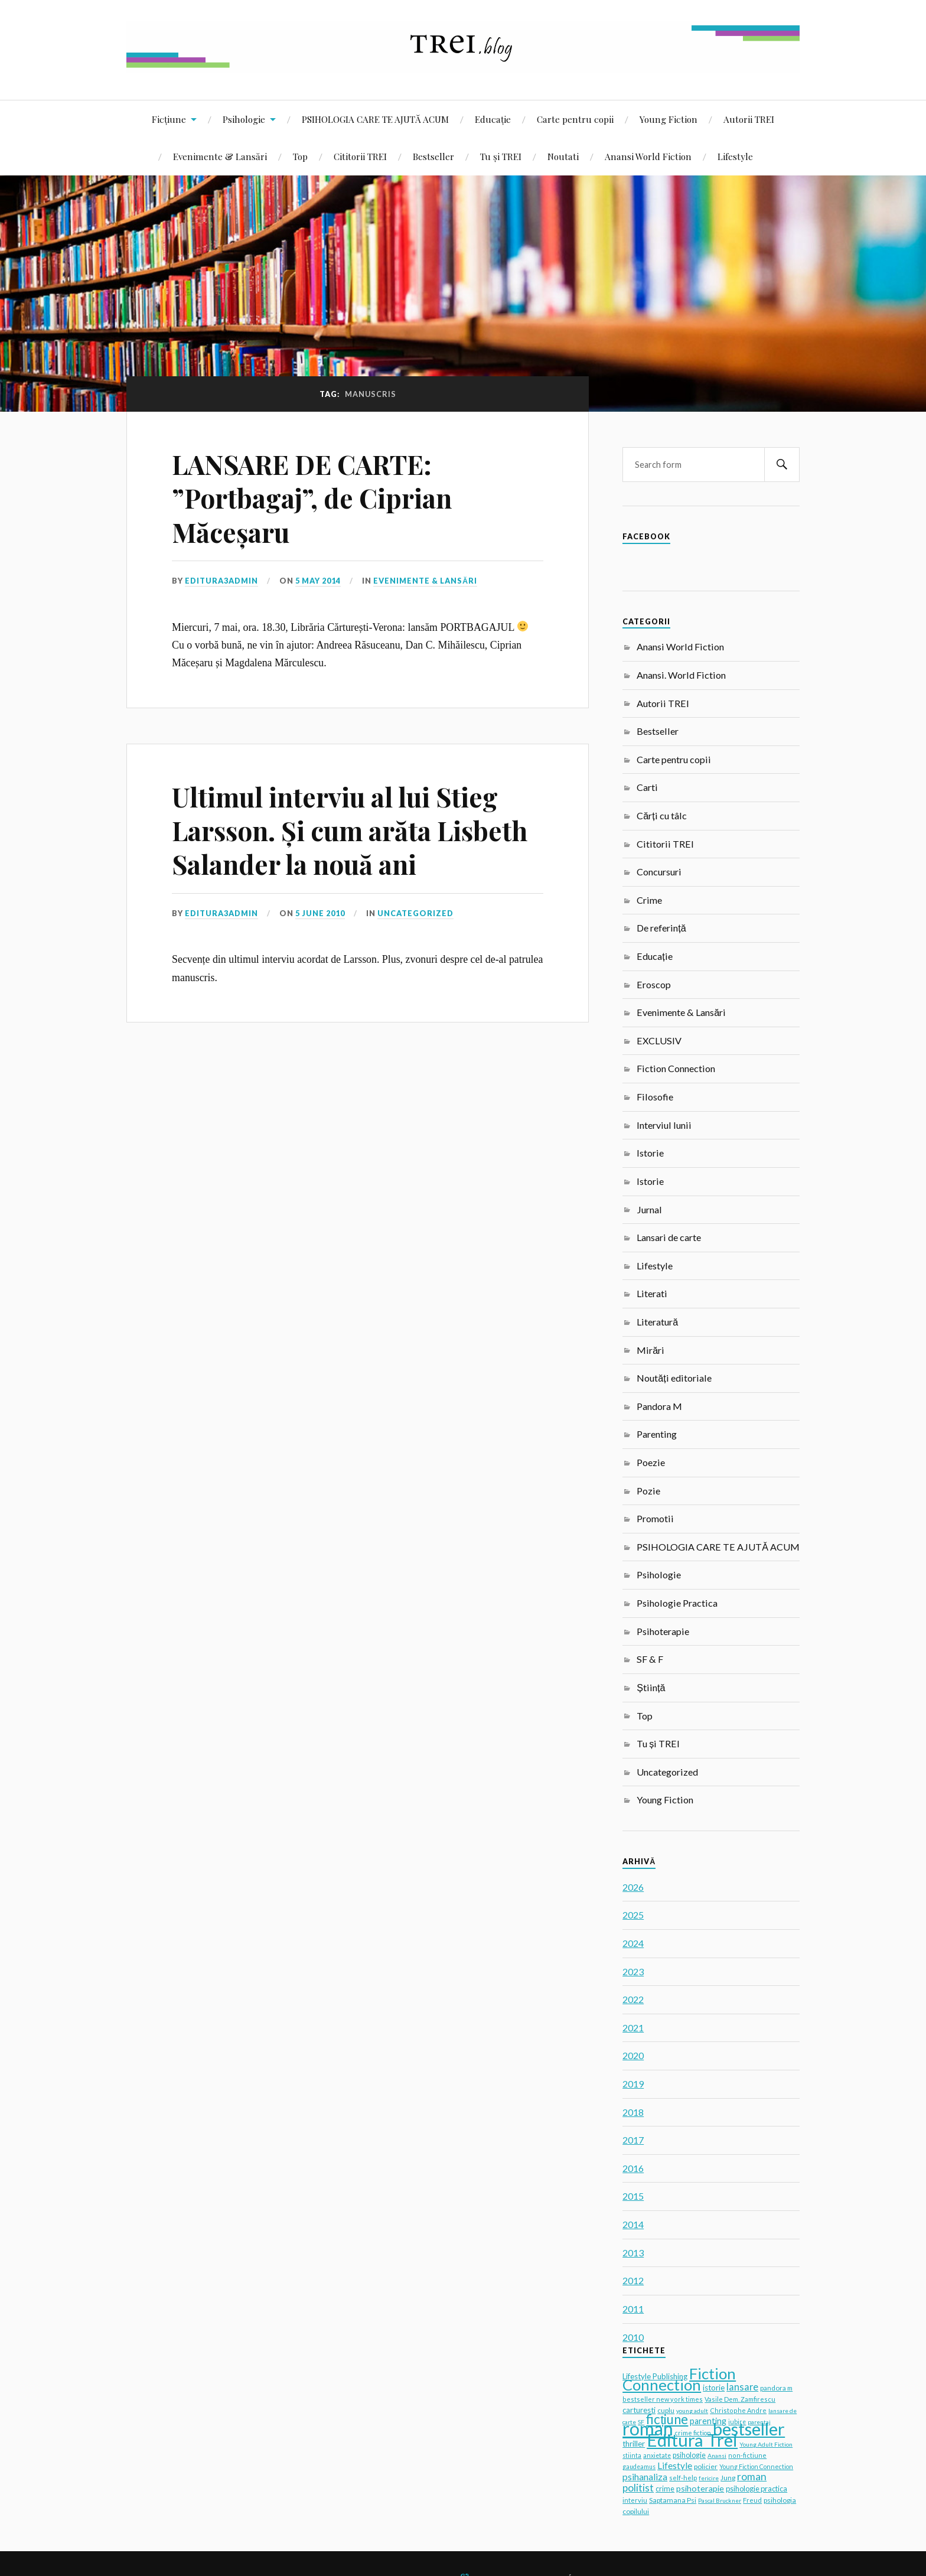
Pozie (648, 1490)
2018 (633, 2112)
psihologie (689, 2455)
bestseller (749, 2428)
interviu (634, 2500)
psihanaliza (644, 2476)
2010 (633, 2337)
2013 (633, 2252)
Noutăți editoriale (674, 1377)
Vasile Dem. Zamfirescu (740, 2399)
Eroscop (654, 984)
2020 (633, 2055)
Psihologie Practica (677, 1602)
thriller (633, 2443)
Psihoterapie (663, 1631)
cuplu (665, 2410)
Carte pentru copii (575, 119)
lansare (742, 2387)
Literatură (657, 1321)
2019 (633, 2083)
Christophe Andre (738, 2410)
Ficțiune (169, 119)
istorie (714, 2387)
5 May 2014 (318, 580)
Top (300, 156)
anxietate (657, 2455)
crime (665, 2488)
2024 (633, 1943)
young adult (692, 2410)
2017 (633, 2139)
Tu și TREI (500, 156)
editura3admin (221, 580)
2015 (633, 2196)
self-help (683, 2477)
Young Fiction (668, 119)
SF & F (650, 1659)
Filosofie (655, 1096)
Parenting (657, 1434)
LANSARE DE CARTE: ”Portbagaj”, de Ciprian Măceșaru (312, 498)
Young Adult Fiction (766, 2444)
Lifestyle (735, 156)
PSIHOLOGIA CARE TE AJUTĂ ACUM (375, 119)
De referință (661, 927)
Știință (651, 1687)
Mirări (650, 1350)
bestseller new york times (662, 2399)
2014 (633, 2224)
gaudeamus (639, 2466)
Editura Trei (692, 2440)
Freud (752, 2500)
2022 (633, 1999)
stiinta (631, 2455)
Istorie (650, 1152)
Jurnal (649, 1209)
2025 (633, 1914)
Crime (649, 900)
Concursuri (659, 871)
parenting (708, 2421)
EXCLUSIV (659, 1040)
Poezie (651, 1462)
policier (706, 2466)
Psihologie (244, 119)
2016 (633, 2168)
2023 (633, 1971)
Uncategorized (415, 913)
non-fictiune (747, 2455)
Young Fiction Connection (756, 2466)
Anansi (716, 2455)
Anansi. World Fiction (681, 674)
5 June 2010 (320, 913)
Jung (727, 2477)
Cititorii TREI (360, 156)
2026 (633, 1887)
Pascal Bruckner (719, 2500)
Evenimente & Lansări (220, 156)
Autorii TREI (748, 119)
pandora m (776, 2387)
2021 (633, 2027)
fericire (709, 2477)
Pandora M (659, 1406)
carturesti (639, 2410)
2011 (633, 2308)
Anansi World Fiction (648, 156)
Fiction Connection (676, 1068)
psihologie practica (756, 2488)
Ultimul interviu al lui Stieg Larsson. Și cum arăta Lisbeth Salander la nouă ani (349, 830)
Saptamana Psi (672, 2500)
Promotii (655, 1518)
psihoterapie (700, 2488)
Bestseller (433, 156)
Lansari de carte (669, 1237)
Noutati (563, 156)
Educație (493, 119)
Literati (652, 1293)
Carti (647, 787)
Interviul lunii (664, 1125)
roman (647, 2428)
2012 (633, 2280)
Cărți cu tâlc (661, 815)
